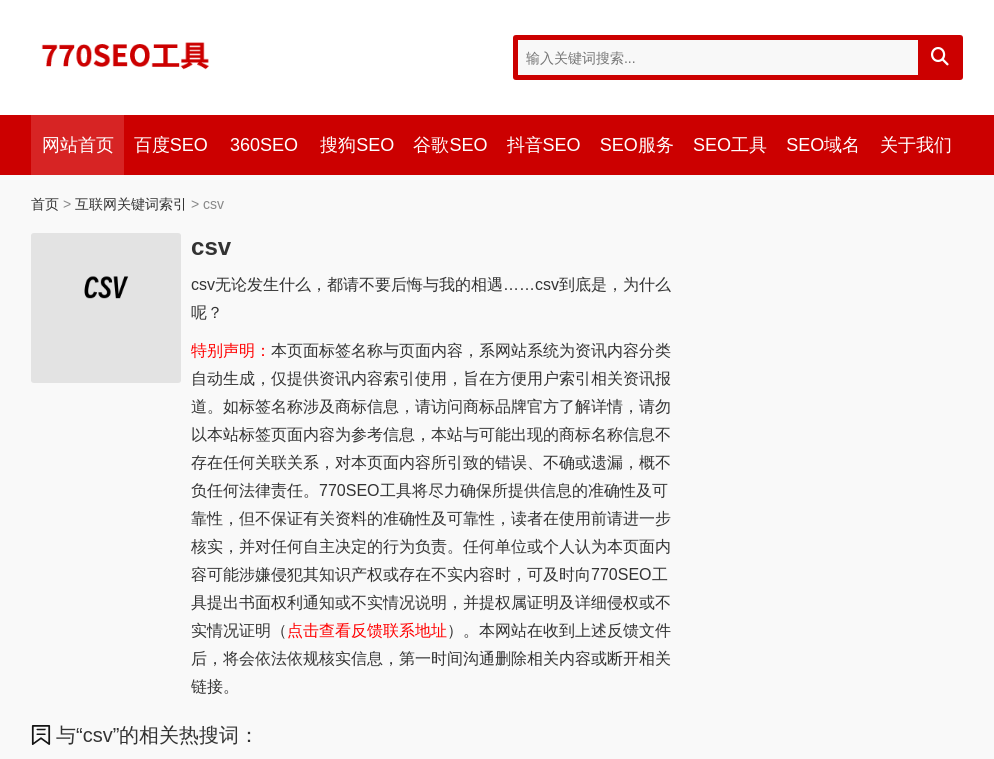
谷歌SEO (450, 145)
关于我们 (916, 145)
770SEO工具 (126, 55)
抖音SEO (544, 145)
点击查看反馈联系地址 (367, 630)
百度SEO (171, 145)
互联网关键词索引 (131, 204)
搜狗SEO (357, 145)
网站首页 (78, 145)
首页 (45, 204)
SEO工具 (730, 145)
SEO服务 (637, 145)
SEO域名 (823, 145)
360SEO (264, 145)
